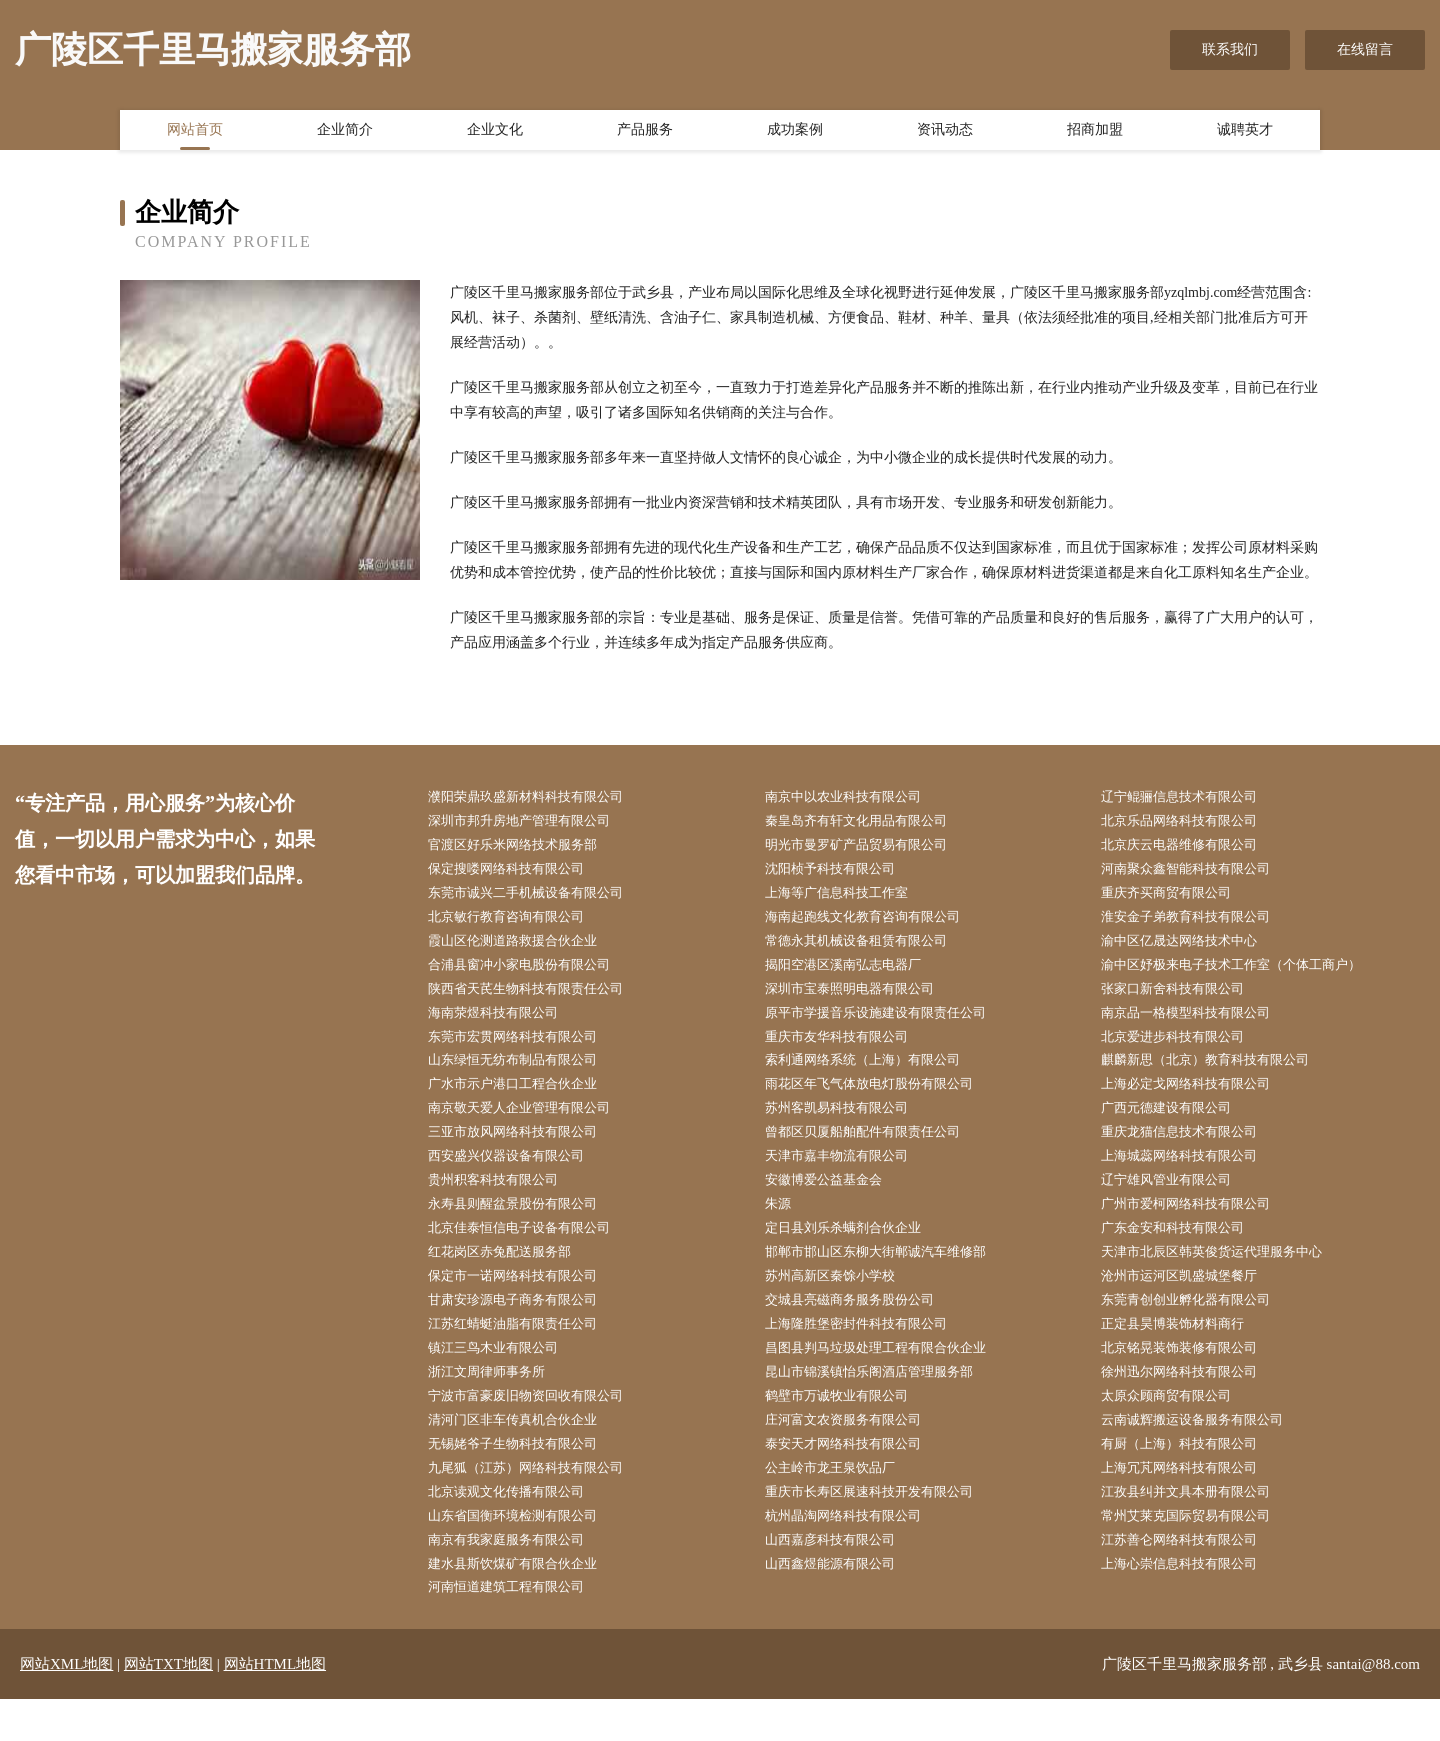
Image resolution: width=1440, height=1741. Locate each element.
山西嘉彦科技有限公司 (842, 1578)
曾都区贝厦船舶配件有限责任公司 (877, 1150)
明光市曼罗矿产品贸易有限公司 (870, 847)
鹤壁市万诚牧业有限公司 (849, 1427)
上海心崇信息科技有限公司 (1192, 1603)
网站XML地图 (66, 1706)
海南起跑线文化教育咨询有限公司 (877, 923)
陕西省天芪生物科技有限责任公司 (540, 999)
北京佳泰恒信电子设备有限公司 (533, 1250)
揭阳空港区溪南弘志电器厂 (856, 973)
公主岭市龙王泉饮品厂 (842, 1502)
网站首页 (195, 133)
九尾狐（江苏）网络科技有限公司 (540, 1502)
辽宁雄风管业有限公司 (1178, 1200)
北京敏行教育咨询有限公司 (519, 923)
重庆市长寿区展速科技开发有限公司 (884, 1527)
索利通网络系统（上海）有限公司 (877, 1074)
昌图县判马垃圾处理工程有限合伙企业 (891, 1376)
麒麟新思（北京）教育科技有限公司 (1220, 1074)
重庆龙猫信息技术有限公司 (1192, 1150)
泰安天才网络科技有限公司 (856, 1477)
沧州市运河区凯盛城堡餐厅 (1192, 1301)
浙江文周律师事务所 (498, 1402)
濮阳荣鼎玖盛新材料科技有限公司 (540, 797)
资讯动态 (945, 133)
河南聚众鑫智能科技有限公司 (1199, 873)
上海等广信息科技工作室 (849, 898)
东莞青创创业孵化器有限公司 (1199, 1326)
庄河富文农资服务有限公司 (856, 1452)
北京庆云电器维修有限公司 (1192, 847)
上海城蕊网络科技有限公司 (1192, 1175)
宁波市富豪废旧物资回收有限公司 (540, 1427)
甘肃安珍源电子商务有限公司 (526, 1326)
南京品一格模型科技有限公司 (1199, 1024)
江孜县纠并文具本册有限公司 (1199, 1527)
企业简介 (345, 133)
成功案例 (795, 133)
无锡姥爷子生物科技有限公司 (526, 1477)
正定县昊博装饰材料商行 (1185, 1351)
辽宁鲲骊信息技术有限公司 (1192, 797)
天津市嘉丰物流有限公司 (849, 1175)
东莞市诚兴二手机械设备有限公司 (540, 898)
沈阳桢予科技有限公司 (842, 873)
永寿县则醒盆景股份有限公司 (526, 1225)
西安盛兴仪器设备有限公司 (519, 1175)
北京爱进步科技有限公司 (1185, 1049)
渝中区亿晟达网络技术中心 (1192, 948)
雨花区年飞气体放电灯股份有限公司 (884, 1099)
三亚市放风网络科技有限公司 (526, 1150)
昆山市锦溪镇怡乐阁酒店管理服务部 (884, 1402)
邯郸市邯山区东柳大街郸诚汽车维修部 (891, 1276)
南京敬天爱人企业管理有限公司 (533, 1124)
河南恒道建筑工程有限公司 (519, 1628)
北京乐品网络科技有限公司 (1192, 822)
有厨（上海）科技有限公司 (1192, 1477)
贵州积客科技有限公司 (505, 1200)
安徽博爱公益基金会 (835, 1200)
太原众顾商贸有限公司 (1178, 1427)
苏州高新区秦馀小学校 (842, 1301)
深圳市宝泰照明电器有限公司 (863, 999)
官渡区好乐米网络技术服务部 (526, 847)
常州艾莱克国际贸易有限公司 (1199, 1553)
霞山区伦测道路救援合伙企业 (526, 948)
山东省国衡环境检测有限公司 (526, 1553)
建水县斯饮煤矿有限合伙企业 (526, 1603)
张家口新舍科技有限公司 (1185, 999)
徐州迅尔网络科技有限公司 (1192, 1402)
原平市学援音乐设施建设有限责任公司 (891, 1024)
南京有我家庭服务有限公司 (519, 1578)
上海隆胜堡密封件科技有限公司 (870, 1351)
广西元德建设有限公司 (1178, 1124)
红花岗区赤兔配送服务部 (512, 1276)
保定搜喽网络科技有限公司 (519, 873)
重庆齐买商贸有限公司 (1178, 898)
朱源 (786, 1225)
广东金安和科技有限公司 (1185, 1250)
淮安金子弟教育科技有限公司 (1199, 923)
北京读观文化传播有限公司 (519, 1527)
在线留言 (1365, 49)
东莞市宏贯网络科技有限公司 (526, 1049)
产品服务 (645, 133)
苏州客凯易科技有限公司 (849, 1124)
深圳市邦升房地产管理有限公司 (533, 822)
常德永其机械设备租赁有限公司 (870, 948)
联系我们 (1230, 49)
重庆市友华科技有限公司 (849, 1049)
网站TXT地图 (168, 1706)
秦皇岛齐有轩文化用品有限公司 (870, 822)
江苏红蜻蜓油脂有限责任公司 (526, 1351)
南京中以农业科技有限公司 (856, 797)
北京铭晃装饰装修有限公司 (1192, 1376)
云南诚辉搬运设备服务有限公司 (1206, 1452)
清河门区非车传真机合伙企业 (526, 1452)
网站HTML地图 (275, 1706)
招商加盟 (1095, 133)
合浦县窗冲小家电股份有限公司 (533, 973)
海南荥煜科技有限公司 (505, 1024)
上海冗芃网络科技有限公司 (1192, 1502)
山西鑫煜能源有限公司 (842, 1603)
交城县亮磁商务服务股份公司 (863, 1326)
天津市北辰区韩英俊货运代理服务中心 (1227, 1276)
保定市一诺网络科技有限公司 (526, 1301)
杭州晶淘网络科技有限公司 (856, 1553)
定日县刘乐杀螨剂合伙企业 (856, 1250)
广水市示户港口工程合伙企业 (526, 1099)
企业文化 (495, 133)
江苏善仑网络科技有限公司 (1192, 1578)
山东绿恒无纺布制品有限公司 (526, 1074)
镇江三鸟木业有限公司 (505, 1376)
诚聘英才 (1245, 133)
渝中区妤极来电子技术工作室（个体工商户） (1248, 973)
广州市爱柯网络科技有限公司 (1199, 1225)
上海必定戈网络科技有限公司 (1199, 1099)
